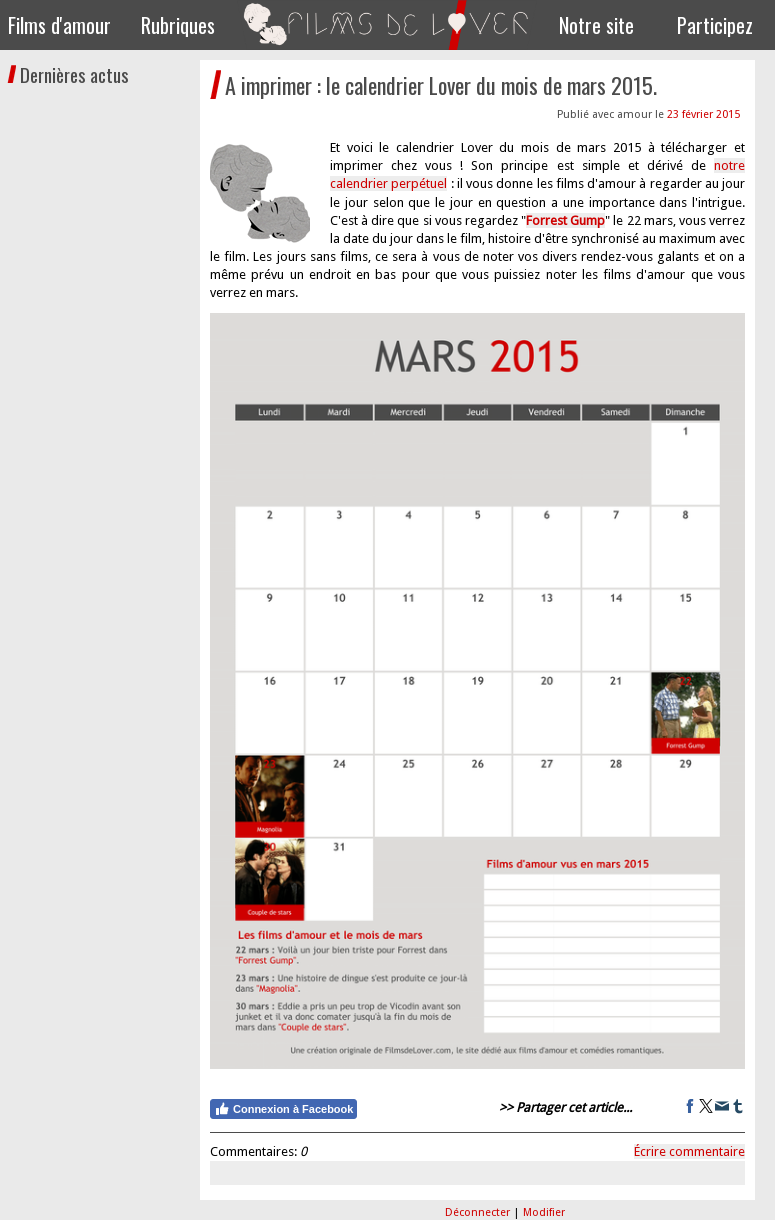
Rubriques (178, 25)
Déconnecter (479, 1212)
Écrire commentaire (689, 1151)
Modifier (544, 1212)
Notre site (596, 25)
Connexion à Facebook (283, 1109)
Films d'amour (59, 25)
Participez (715, 25)
